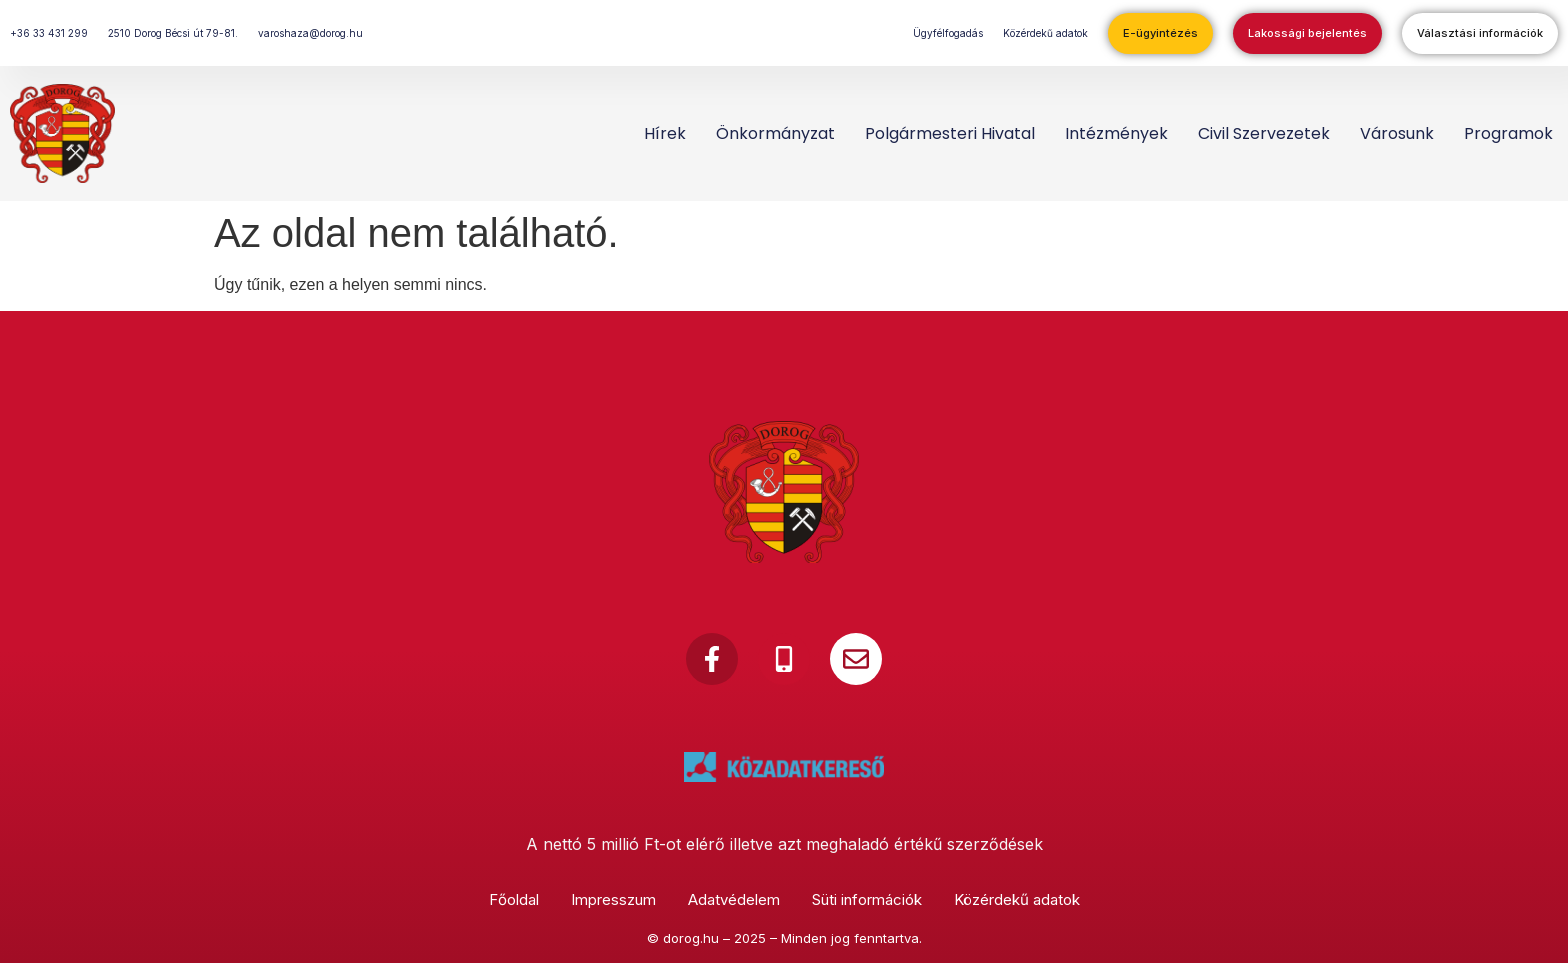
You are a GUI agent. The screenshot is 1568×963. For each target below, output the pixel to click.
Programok (1508, 133)
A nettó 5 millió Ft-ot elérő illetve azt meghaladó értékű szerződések (784, 844)
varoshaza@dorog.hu (310, 33)
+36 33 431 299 (49, 33)
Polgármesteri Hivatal (950, 133)
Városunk (1397, 133)
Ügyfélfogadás (948, 33)
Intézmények (1116, 133)
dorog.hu (691, 938)
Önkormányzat (775, 133)
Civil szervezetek (1264, 133)
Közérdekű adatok (1045, 33)
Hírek (665, 133)
